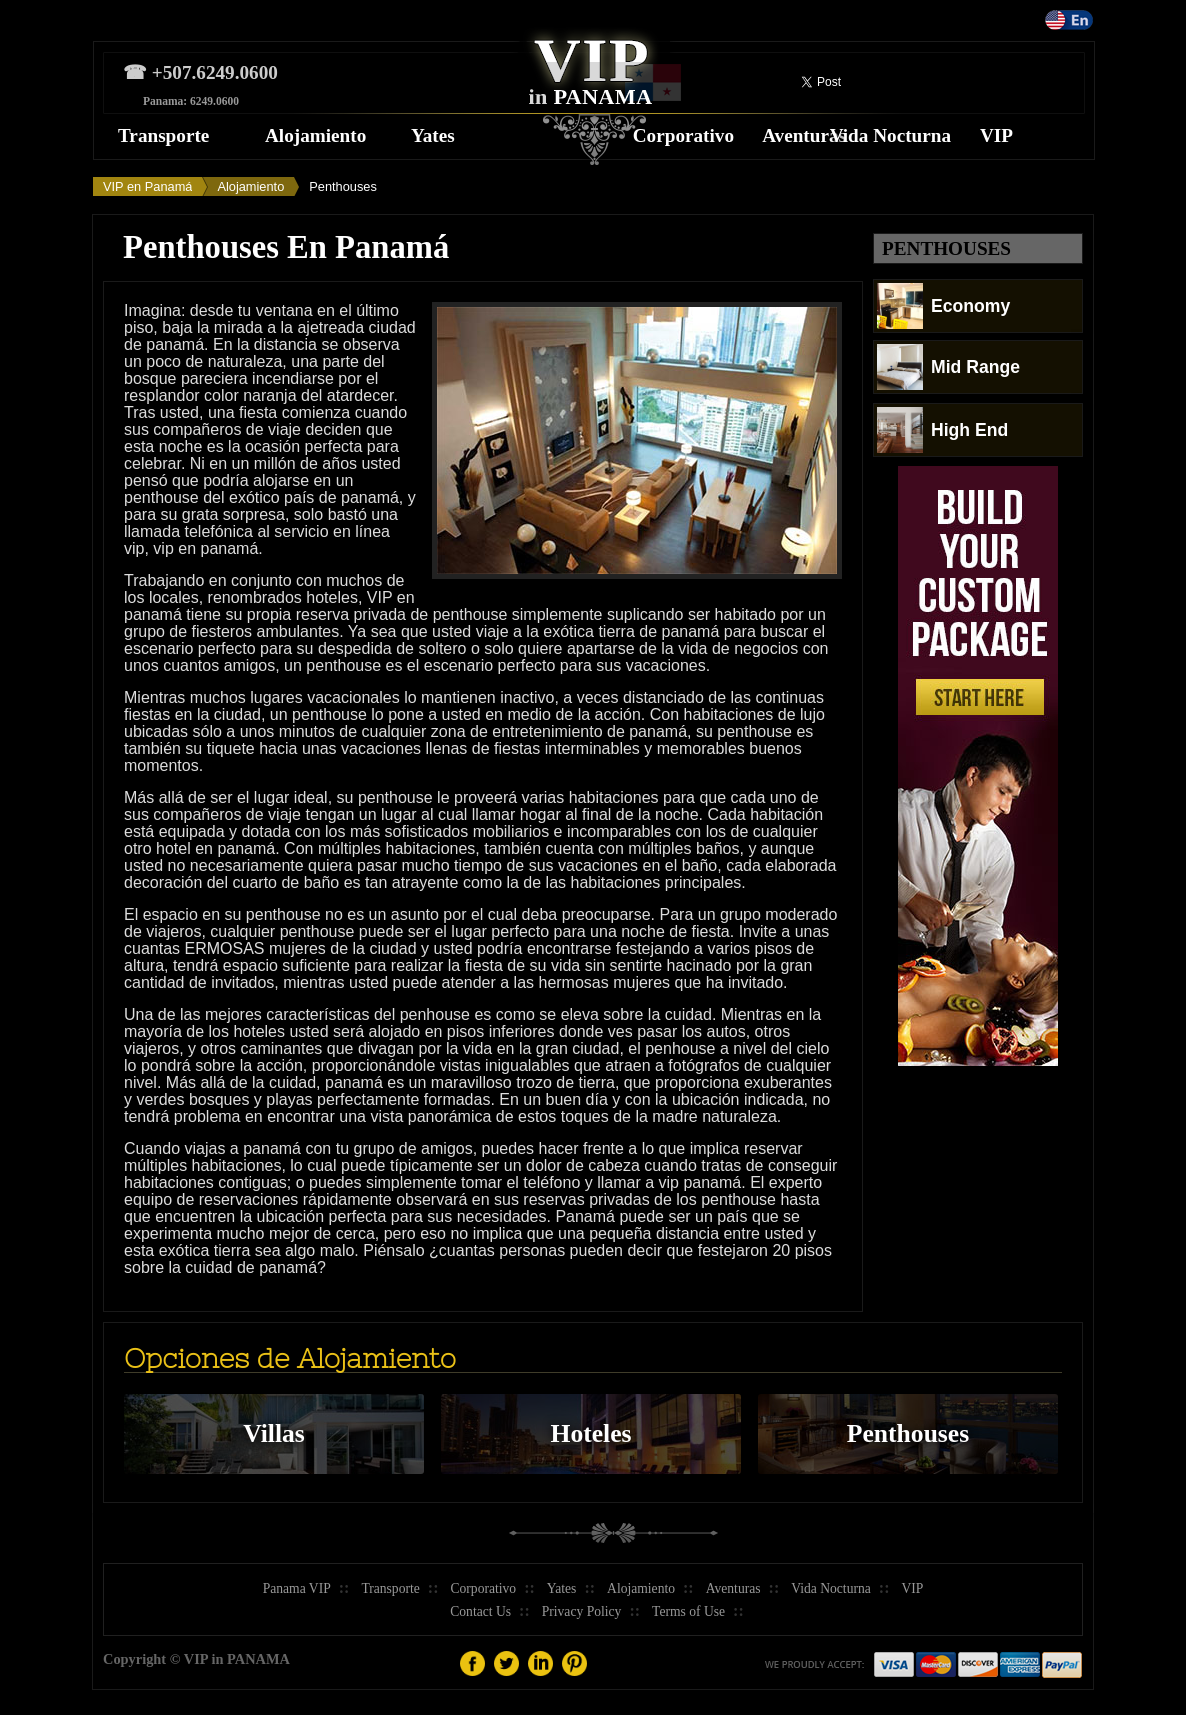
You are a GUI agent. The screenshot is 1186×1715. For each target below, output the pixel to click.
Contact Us (480, 1611)
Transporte (163, 135)
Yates (433, 135)
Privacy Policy (582, 1611)
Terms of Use (688, 1611)
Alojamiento (315, 135)
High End (942, 430)
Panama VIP (297, 1588)
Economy (943, 306)
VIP (996, 135)
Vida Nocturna (890, 135)
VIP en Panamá (147, 186)
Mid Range (948, 367)
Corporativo (683, 135)
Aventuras (804, 135)
